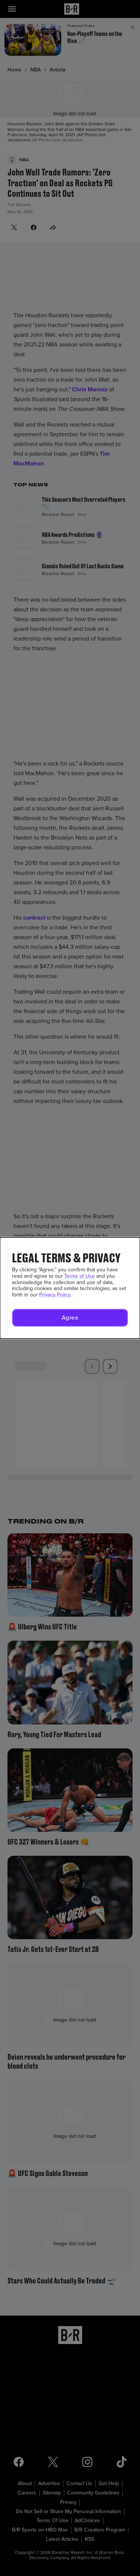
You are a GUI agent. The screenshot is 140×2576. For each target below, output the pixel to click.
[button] (70, 1318)
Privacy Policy (54, 1295)
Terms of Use (79, 1276)
